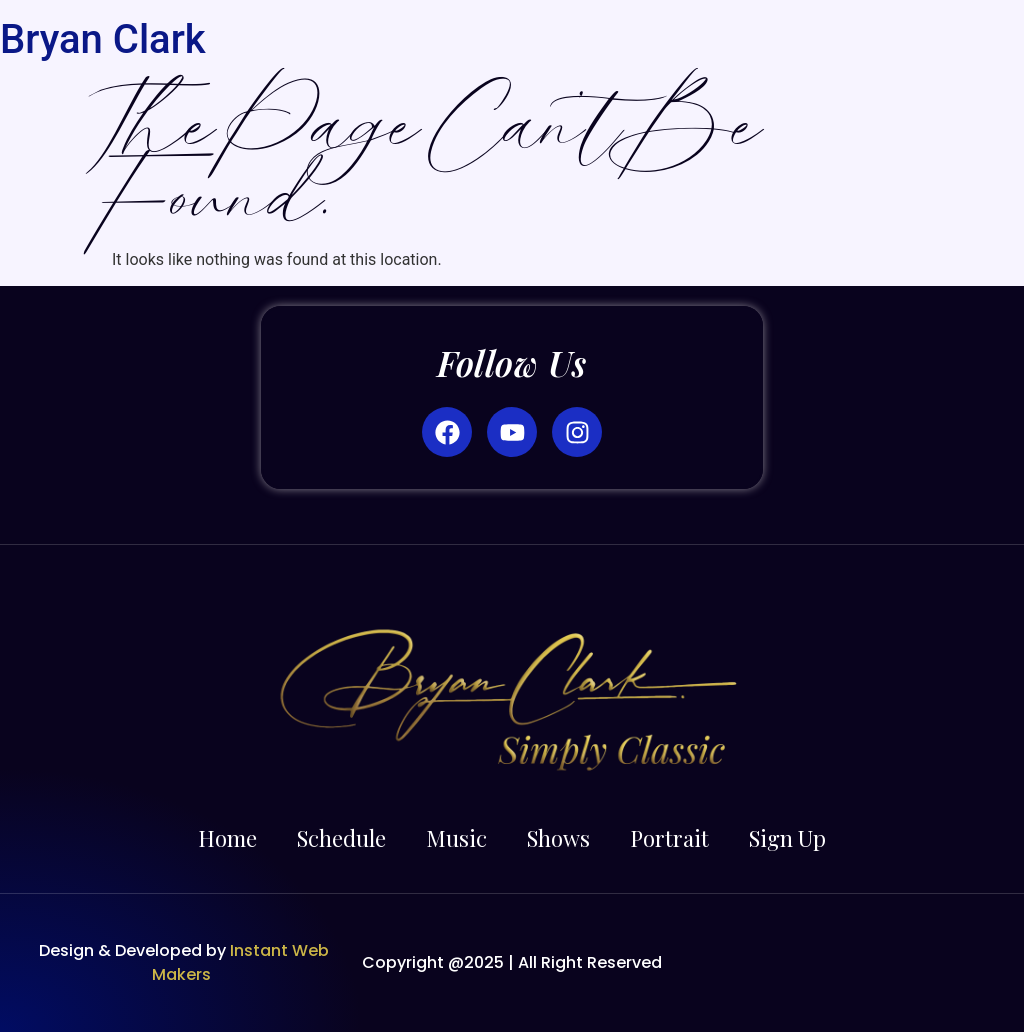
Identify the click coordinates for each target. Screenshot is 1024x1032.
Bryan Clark (103, 39)
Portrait (669, 838)
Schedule (341, 838)
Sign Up (787, 838)
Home (227, 838)
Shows (558, 838)
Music (456, 838)
